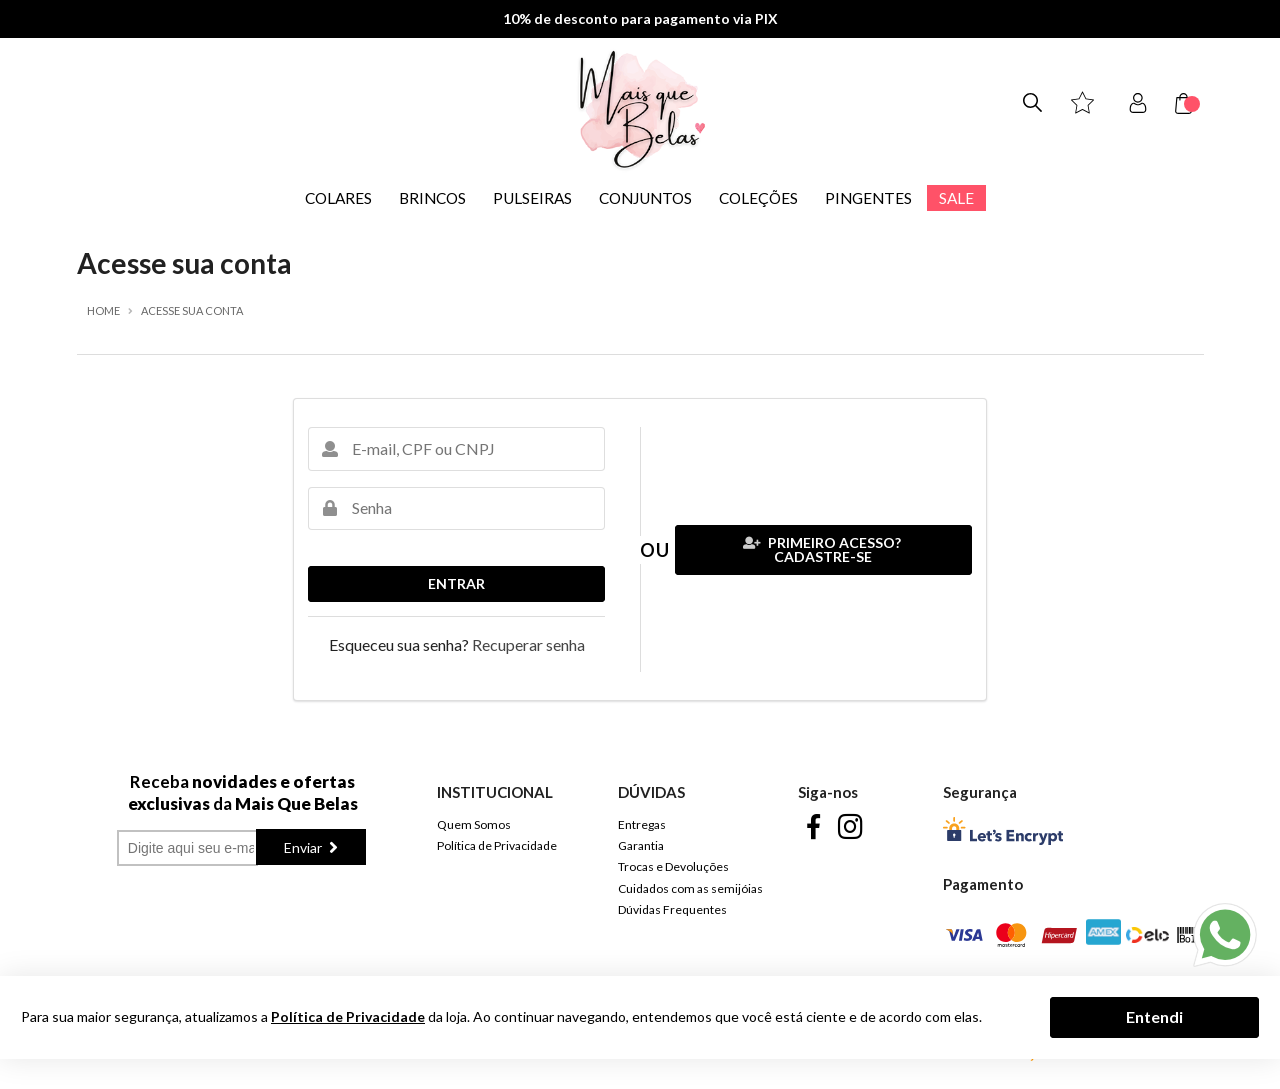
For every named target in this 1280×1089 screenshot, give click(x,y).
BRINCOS (432, 198)
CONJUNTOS (645, 198)
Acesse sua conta (192, 310)
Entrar (456, 583)
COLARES (338, 198)
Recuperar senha (528, 644)
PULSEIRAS (532, 198)
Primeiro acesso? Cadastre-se (822, 549)
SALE (956, 198)
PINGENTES (868, 198)
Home (103, 310)
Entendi (1154, 1016)
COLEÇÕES (758, 198)
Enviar (304, 847)
